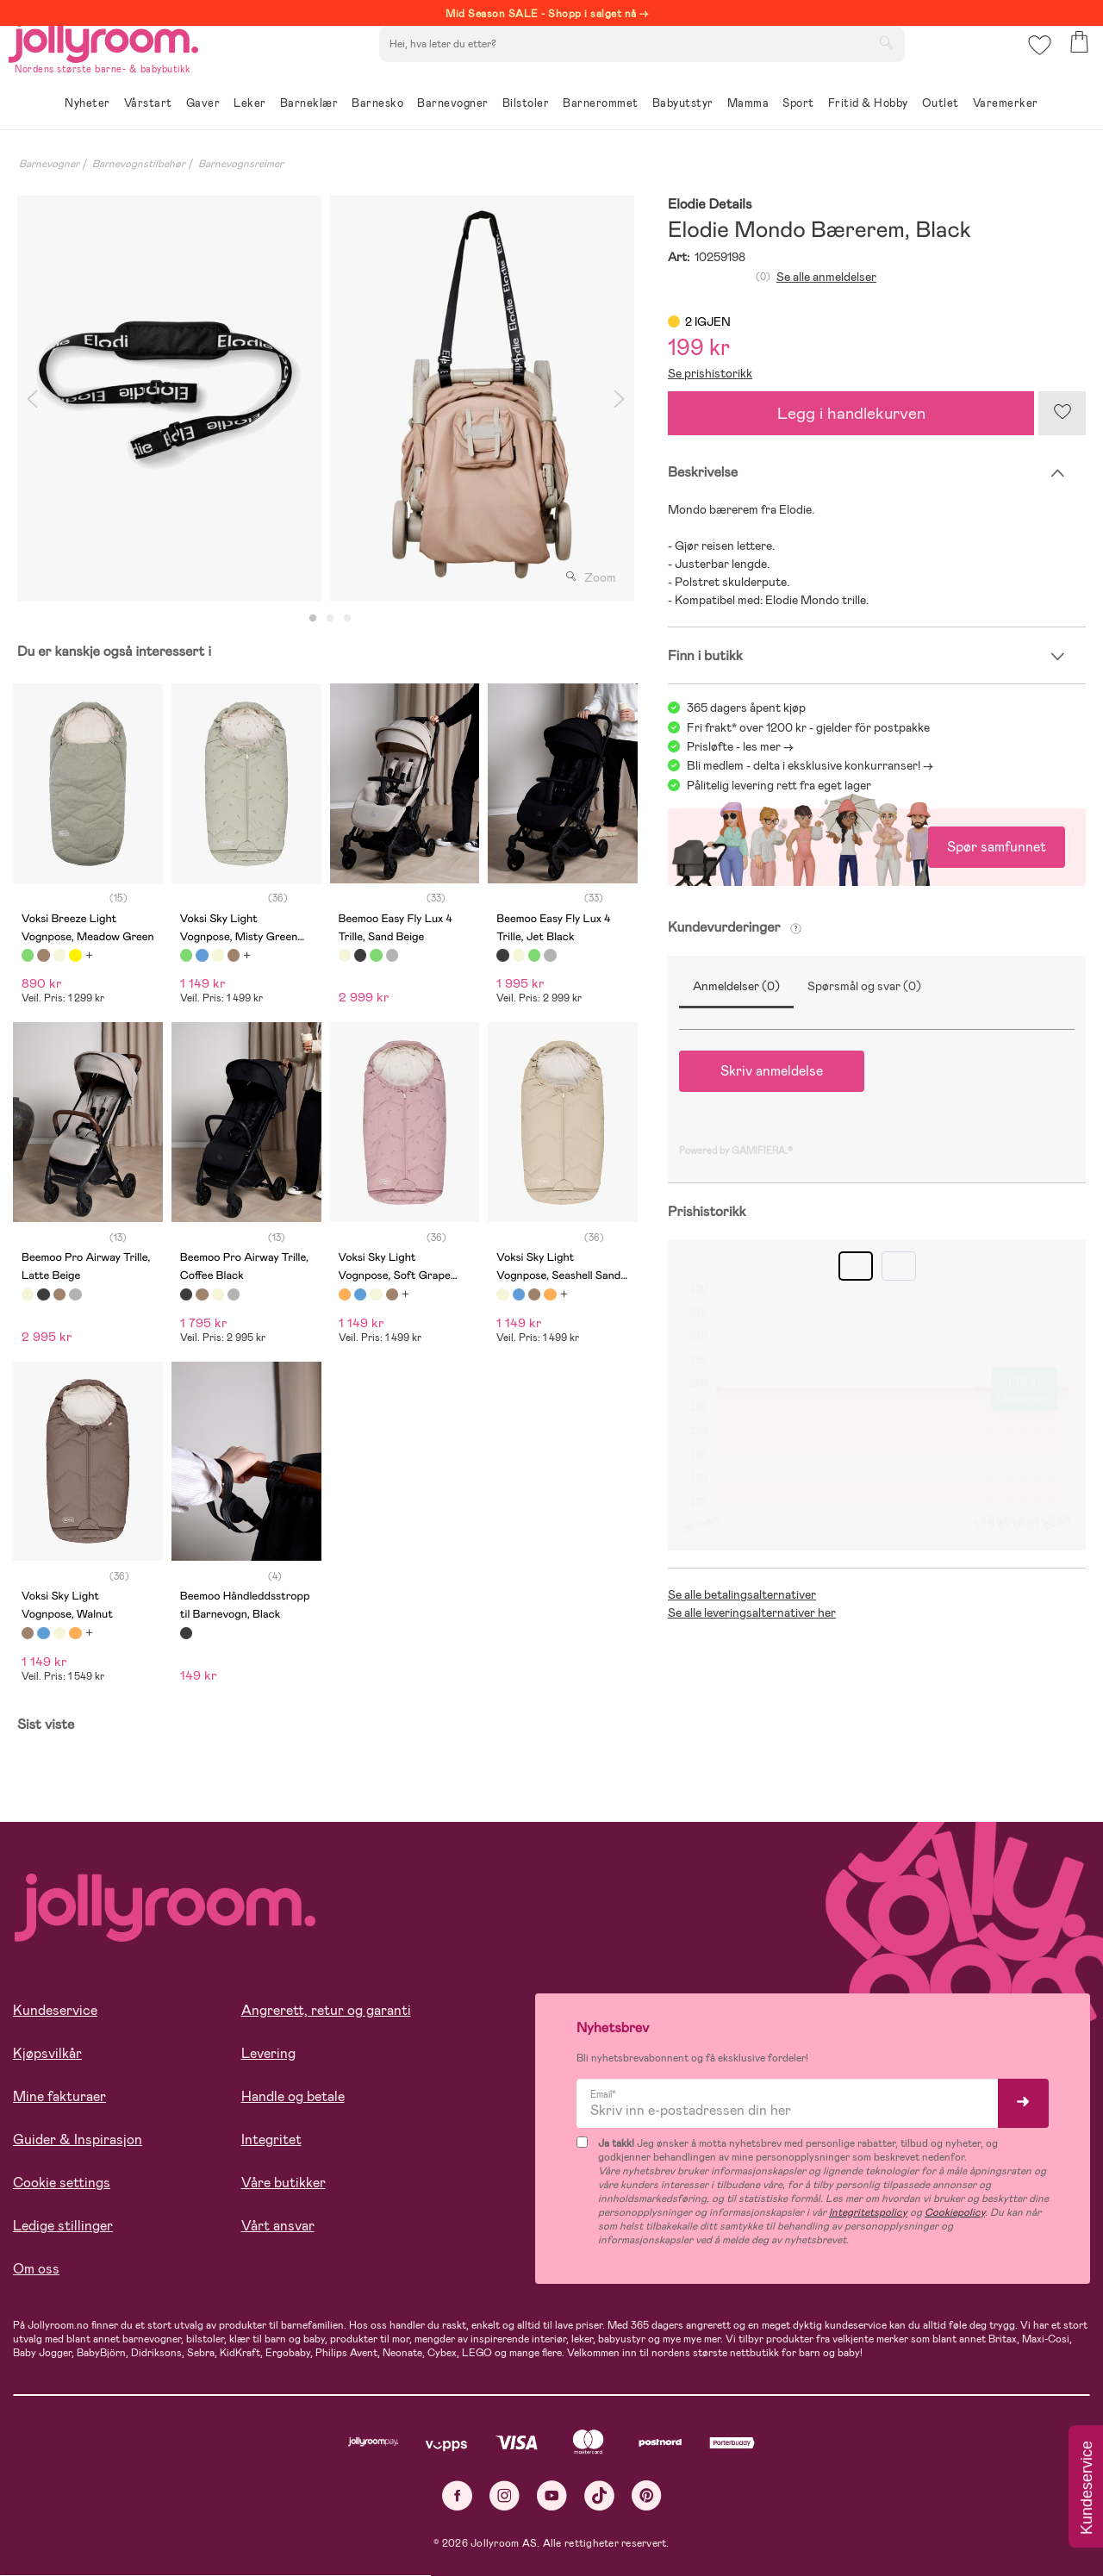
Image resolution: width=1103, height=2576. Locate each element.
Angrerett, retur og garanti (326, 2010)
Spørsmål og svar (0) (864, 986)
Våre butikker (283, 2183)
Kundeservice (55, 2010)
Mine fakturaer (59, 2096)
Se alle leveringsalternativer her (752, 1612)
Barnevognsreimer (241, 164)
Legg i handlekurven (851, 413)
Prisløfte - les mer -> (740, 746)
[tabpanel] (169, 399)
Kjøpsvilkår (47, 2053)
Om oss (36, 2269)
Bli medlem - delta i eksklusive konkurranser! (803, 765)
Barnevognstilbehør (138, 164)
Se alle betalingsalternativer (742, 1594)
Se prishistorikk (710, 373)
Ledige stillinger (63, 2226)
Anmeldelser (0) (736, 986)
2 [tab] (330, 618)
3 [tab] (347, 618)
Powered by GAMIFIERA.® (736, 1151)
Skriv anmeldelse (771, 1071)
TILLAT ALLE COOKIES (134, 2517)
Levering (268, 2053)
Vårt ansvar (278, 2226)
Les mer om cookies (92, 2464)
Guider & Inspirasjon (77, 2139)
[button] (1035, 64)
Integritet (271, 2139)
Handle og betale (293, 2096)
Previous (32, 399)
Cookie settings (61, 2183)
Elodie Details (709, 205)
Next (619, 399)
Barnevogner (49, 164)
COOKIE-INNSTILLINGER (332, 2517)
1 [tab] (312, 618)
